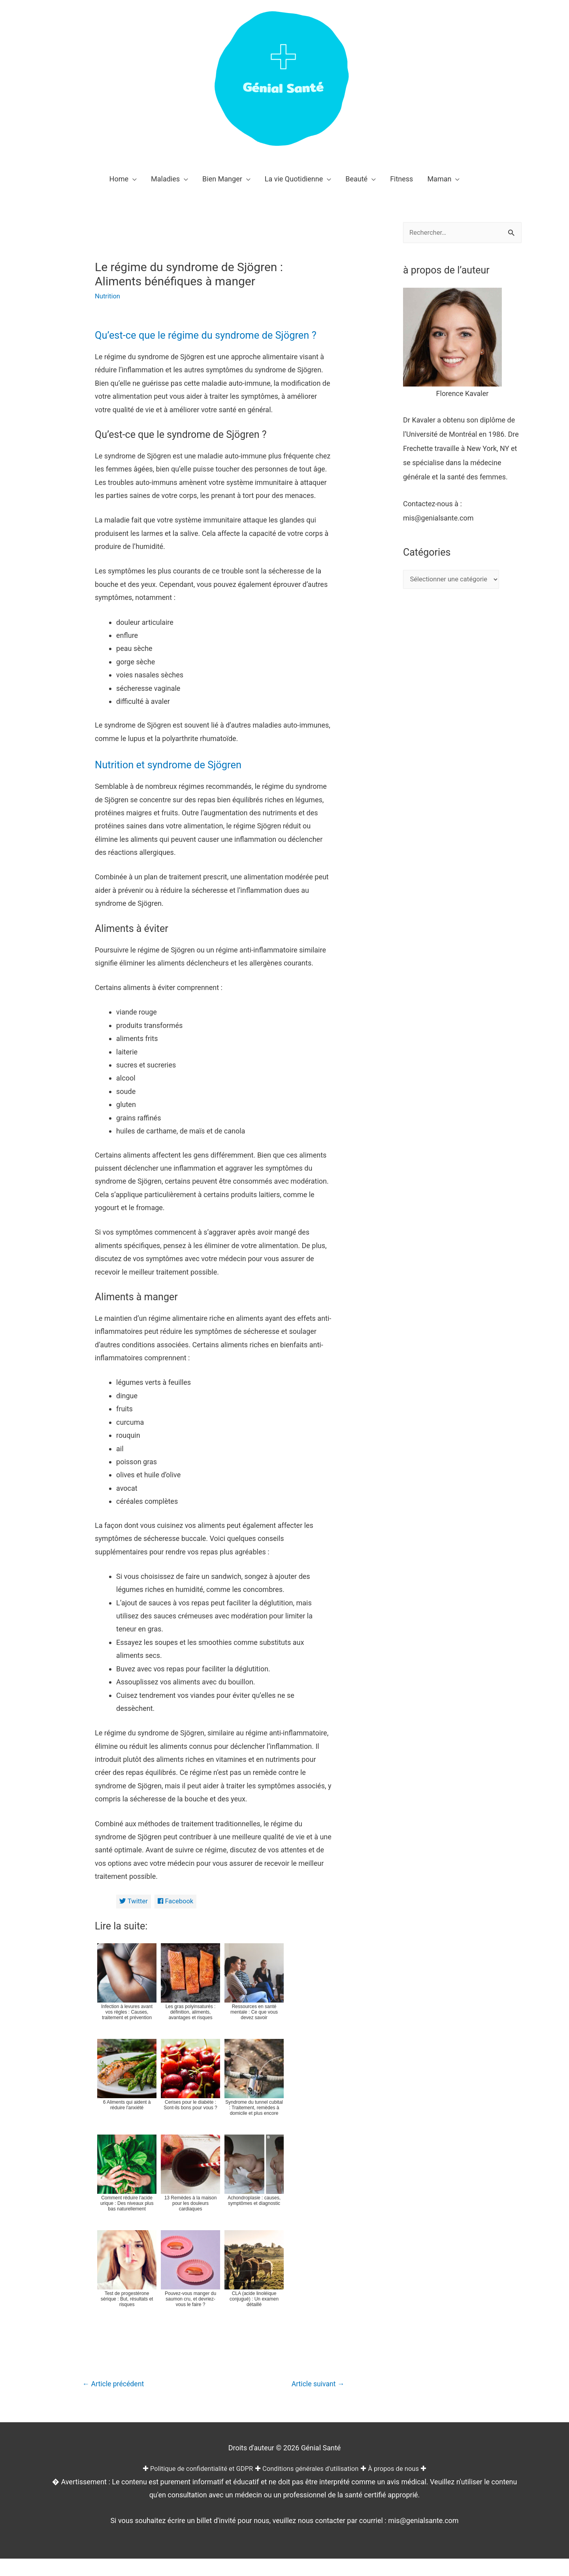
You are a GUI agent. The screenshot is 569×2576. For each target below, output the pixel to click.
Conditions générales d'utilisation (312, 2486)
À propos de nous (402, 2486)
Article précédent (116, 2400)
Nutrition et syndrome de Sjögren (181, 779)
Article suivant (315, 2400)
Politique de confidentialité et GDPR (195, 2486)
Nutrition (108, 296)
